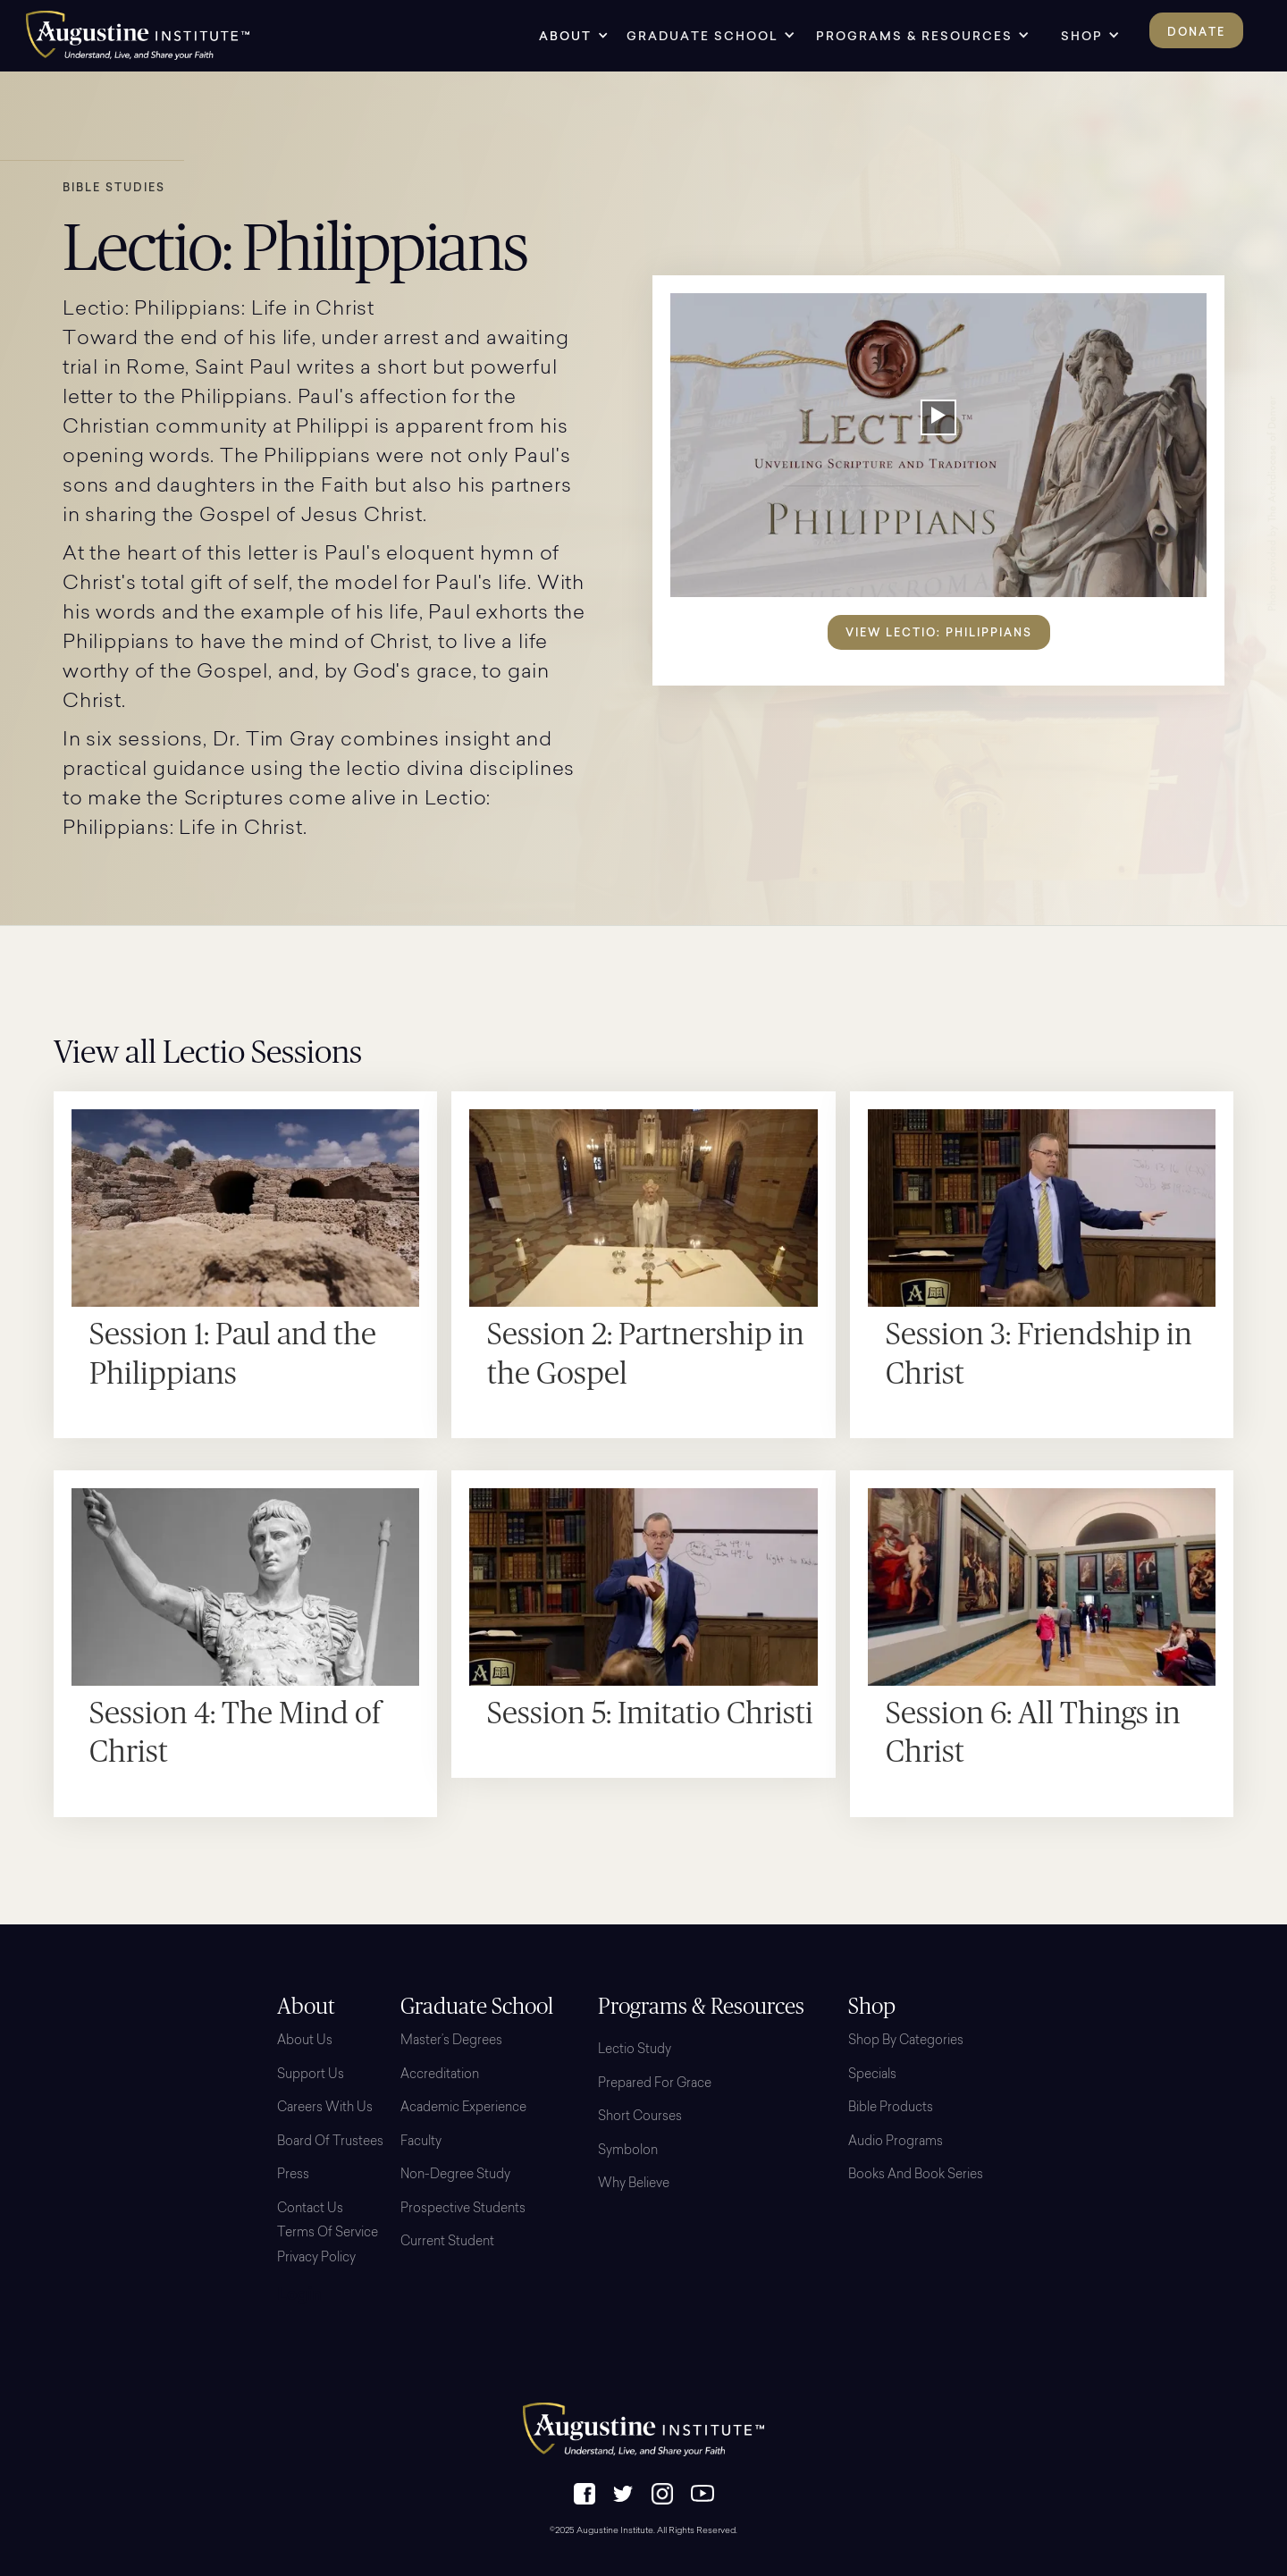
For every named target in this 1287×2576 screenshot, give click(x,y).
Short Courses (640, 2117)
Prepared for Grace (654, 2084)
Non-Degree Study (455, 2175)
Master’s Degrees (451, 2041)
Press (293, 2175)
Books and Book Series (915, 2175)
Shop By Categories (905, 2041)
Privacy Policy (316, 2258)
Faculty (421, 2142)
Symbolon (628, 2151)
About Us (304, 2041)
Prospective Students (463, 2209)
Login (299, 2296)
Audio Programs (895, 2142)
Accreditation (439, 2075)
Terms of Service (327, 2233)
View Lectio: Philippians (938, 632)
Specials (872, 2075)
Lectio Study (634, 2050)
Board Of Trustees (330, 2142)
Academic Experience (463, 2108)
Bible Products (890, 2108)
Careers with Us (325, 2108)
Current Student (447, 2242)
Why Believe (633, 2184)
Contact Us (310, 2209)
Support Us (310, 2075)
